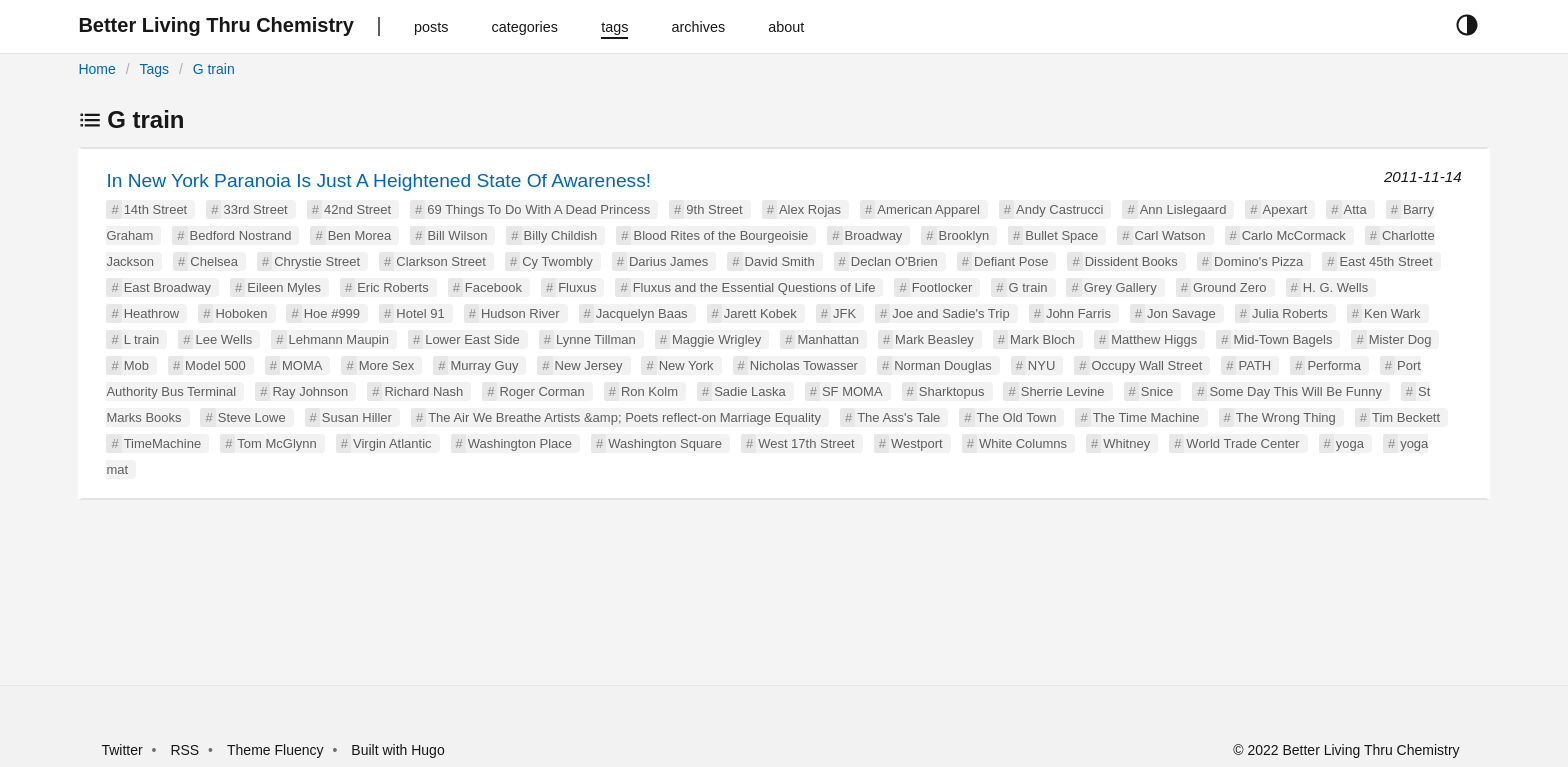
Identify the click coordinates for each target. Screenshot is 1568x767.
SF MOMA (852, 391)
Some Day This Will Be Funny (1295, 391)
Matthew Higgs (1154, 339)
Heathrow (152, 313)
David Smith (780, 261)
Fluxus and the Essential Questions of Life (754, 287)
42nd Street (357, 209)
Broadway (874, 235)
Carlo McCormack (1294, 235)
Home (96, 69)
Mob (136, 365)
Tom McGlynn (276, 443)
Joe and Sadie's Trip (950, 313)
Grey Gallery (1120, 287)
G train (214, 69)
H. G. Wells (1336, 287)
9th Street (714, 209)
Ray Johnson (310, 391)
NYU (1041, 365)
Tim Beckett (1406, 417)
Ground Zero (1230, 287)
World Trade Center (1242, 443)
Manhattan (827, 339)
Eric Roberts (393, 287)
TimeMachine (163, 443)
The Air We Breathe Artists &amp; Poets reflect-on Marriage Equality (624, 417)
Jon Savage (1181, 313)
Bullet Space (1061, 235)
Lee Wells (223, 339)
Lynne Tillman (596, 339)
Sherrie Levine (1063, 391)
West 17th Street (806, 443)
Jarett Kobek (760, 313)
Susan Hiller (357, 417)
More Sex (387, 365)
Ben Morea (360, 235)
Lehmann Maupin (339, 339)
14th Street (156, 209)
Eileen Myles (284, 287)
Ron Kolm (649, 391)
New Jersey (589, 365)
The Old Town (1017, 417)
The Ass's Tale (898, 417)
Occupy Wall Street (1147, 365)
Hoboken (241, 313)
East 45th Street (1385, 261)
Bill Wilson (457, 235)
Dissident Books (1131, 261)
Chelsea (214, 261)
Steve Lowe (252, 417)
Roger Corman (541, 391)
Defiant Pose (1011, 261)
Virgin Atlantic (392, 443)
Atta (1355, 209)
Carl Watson (1170, 235)
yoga (1350, 443)
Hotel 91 (420, 313)
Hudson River (520, 313)
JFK (844, 313)
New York (686, 365)
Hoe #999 (332, 313)
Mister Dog (1400, 339)
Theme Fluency (277, 750)
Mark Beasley (934, 339)
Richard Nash (423, 391)
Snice (1157, 391)
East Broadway (167, 287)
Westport (917, 443)
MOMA (302, 365)
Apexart (1285, 209)
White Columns (1023, 443)
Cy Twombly (557, 261)
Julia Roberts (1290, 313)
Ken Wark (1392, 313)
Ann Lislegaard (1183, 209)
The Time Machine (1146, 417)
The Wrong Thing (1286, 417)
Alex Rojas (810, 209)
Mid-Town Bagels (1282, 339)
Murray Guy (484, 365)
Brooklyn (964, 235)
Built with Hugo (397, 750)
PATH (1254, 365)
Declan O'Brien (894, 261)
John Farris (1078, 313)
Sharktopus (952, 391)
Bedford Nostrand (241, 235)
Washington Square (665, 443)
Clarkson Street (441, 261)
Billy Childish (561, 235)
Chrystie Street (317, 261)
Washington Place (520, 443)
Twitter (121, 750)
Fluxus (577, 287)
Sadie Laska (750, 391)
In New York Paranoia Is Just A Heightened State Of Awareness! (378, 180)
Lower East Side (472, 339)
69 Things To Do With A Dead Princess (538, 209)
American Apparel (928, 209)
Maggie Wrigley (716, 339)
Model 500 (215, 365)
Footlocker (942, 287)
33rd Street (255, 209)
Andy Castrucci (1059, 209)
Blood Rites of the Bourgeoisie (720, 235)
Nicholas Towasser (804, 365)
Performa (1333, 365)
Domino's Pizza (1258, 261)
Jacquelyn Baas (642, 313)
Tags (154, 69)
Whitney (1126, 443)
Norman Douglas (943, 365)
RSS (184, 750)
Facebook (493, 287)
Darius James (668, 261)
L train (142, 339)
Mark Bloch (1042, 339)
